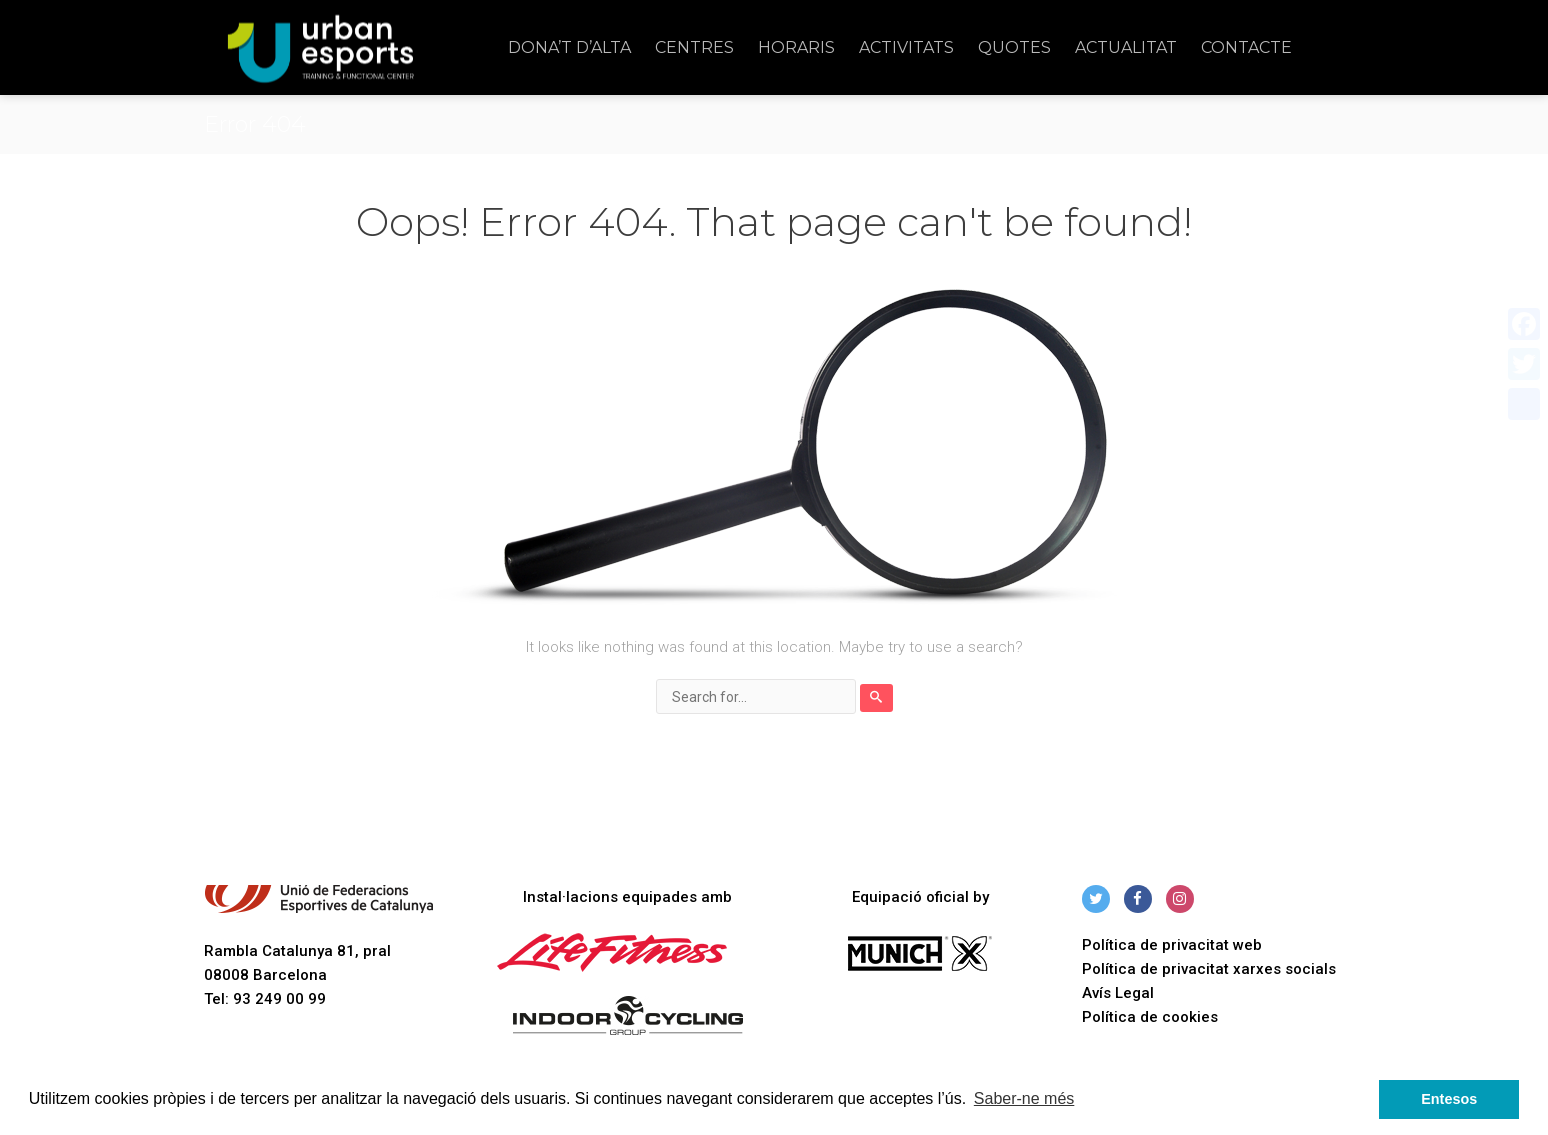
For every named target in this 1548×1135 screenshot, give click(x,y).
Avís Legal (1118, 993)
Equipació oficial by (920, 897)
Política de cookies (1150, 1017)
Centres (694, 47)
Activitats (906, 47)
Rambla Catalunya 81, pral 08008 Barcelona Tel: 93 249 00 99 (319, 946)
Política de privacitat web (1172, 945)
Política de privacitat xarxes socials (1209, 969)
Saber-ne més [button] (1024, 1098)
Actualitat (1126, 47)
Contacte (1246, 47)
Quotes (1014, 47)
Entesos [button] (1449, 1099)
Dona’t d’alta (569, 47)
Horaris (796, 47)
